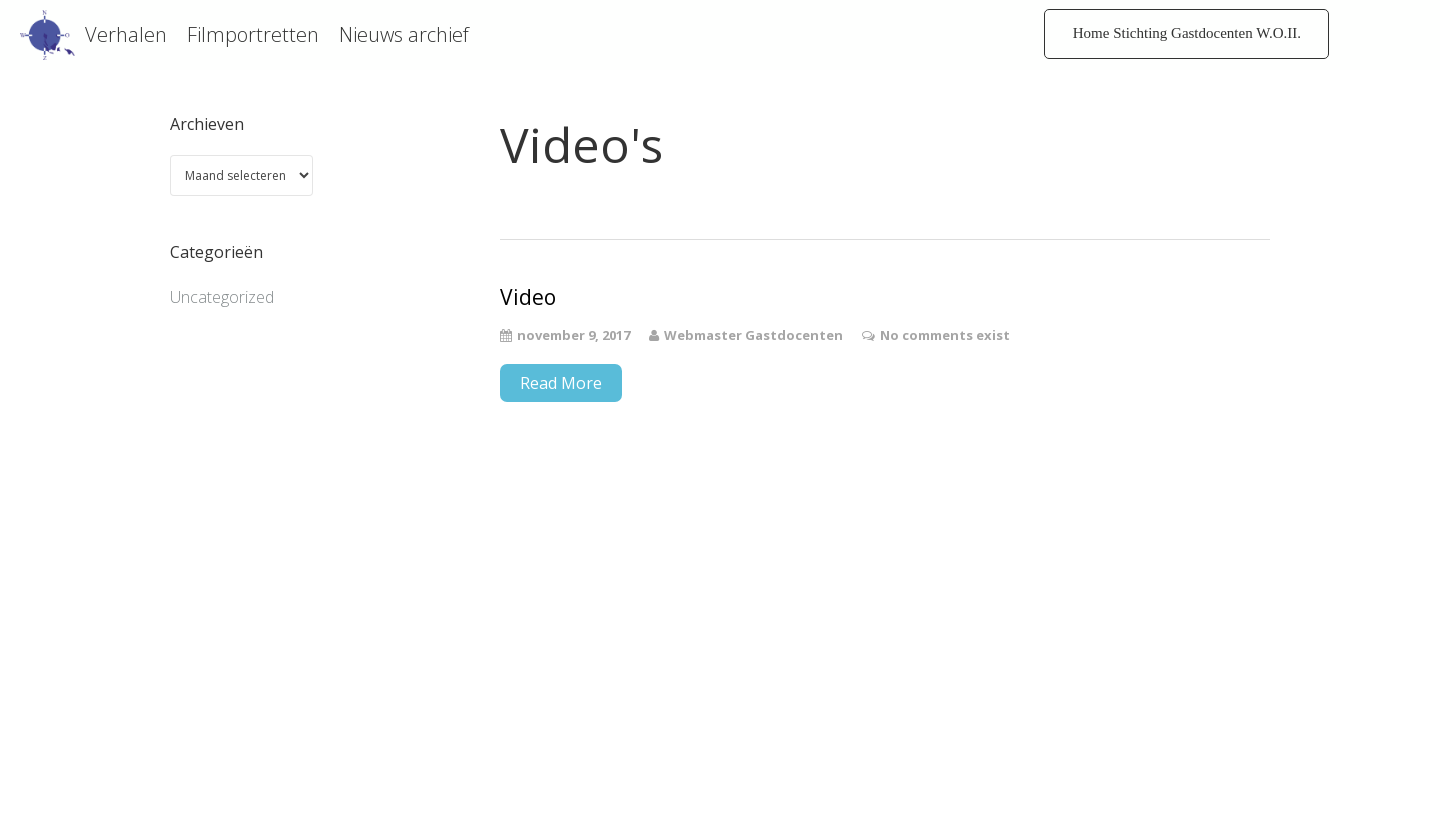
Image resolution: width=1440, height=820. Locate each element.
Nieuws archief (404, 34)
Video (528, 297)
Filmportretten (253, 34)
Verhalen (126, 34)
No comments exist (945, 335)
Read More (561, 383)
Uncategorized (222, 297)
